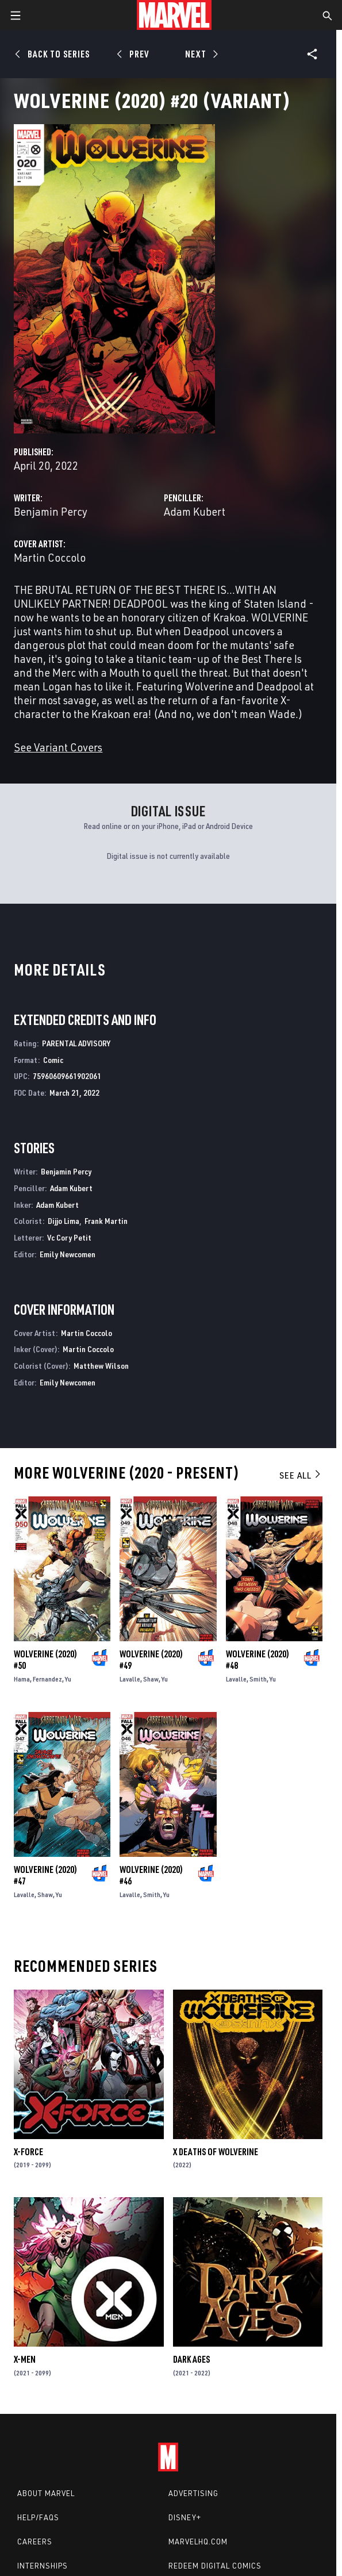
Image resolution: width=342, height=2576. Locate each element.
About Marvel (46, 2493)
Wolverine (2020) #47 (45, 1875)
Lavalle (130, 1679)
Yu (68, 1679)
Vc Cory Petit (69, 1237)
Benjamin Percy (50, 511)
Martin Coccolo (50, 557)
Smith (258, 1679)
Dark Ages (191, 2359)
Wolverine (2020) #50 (45, 1659)
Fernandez (47, 1679)
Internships (42, 2565)
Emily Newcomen (67, 1254)
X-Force (28, 2151)
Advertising (193, 2493)
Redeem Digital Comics (215, 2565)
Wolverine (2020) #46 (151, 1875)
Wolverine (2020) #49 (151, 1659)
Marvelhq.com (198, 2541)
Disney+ (184, 2517)
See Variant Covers (58, 747)
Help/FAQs (38, 2517)
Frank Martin (106, 1221)
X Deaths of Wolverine (215, 2151)
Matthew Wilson (101, 1365)
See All (300, 1475)
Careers (34, 2541)
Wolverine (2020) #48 (257, 1659)
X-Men (25, 2359)
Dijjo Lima (63, 1221)
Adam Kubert (194, 511)
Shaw (151, 1679)
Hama (22, 1679)
